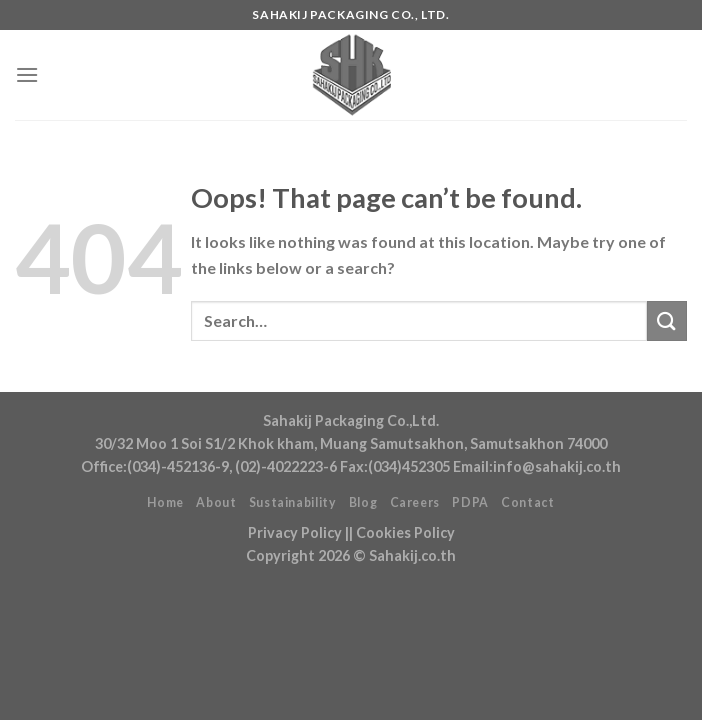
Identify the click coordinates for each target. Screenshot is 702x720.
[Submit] (667, 320)
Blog (363, 502)
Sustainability (293, 502)
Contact (527, 502)
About (216, 502)
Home (165, 502)
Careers (415, 502)
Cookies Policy (405, 532)
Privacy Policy (295, 532)
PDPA (470, 502)
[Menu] (27, 74)
